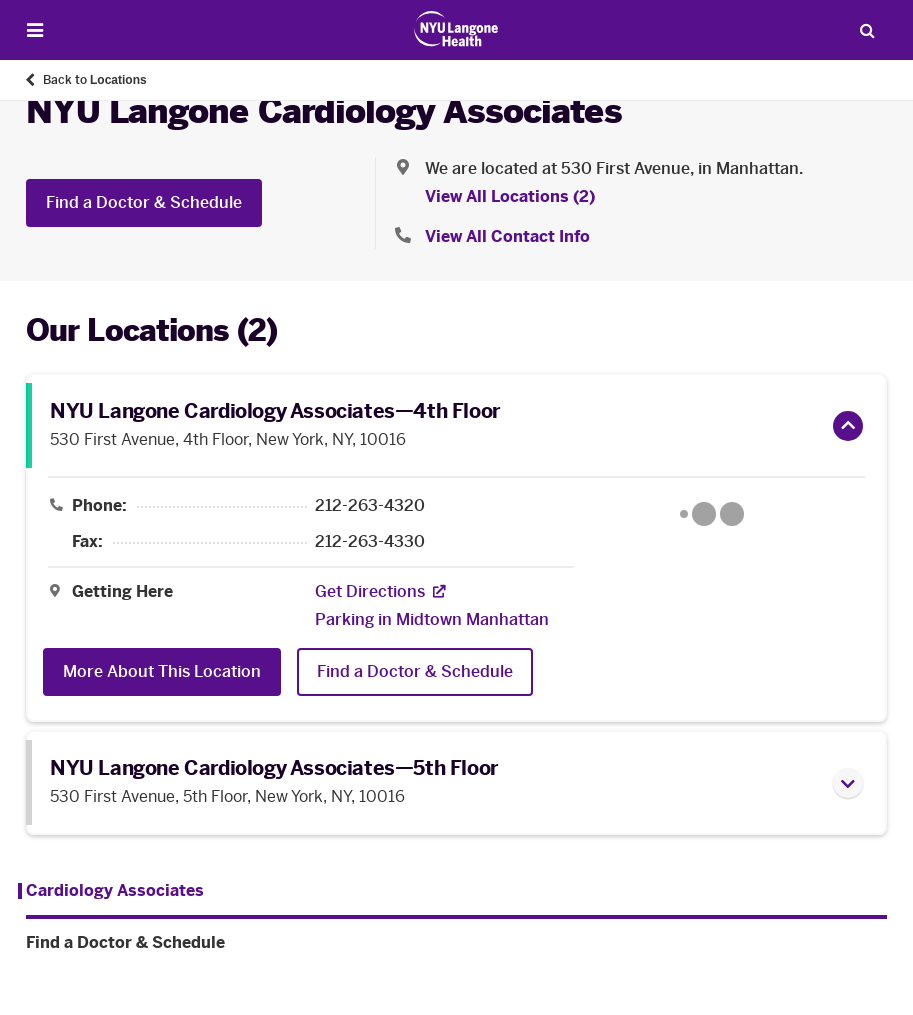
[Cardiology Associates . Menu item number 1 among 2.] (111, 891)
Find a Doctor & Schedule (144, 202)
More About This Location (162, 671)
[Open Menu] (34, 30)
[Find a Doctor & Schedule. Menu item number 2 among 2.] (456, 943)
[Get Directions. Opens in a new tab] (370, 592)
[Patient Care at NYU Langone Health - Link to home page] (456, 29)
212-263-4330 (370, 542)
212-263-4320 (370, 506)
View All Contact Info (507, 236)
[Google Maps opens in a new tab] (711, 514)
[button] (848, 426)
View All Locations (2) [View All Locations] (510, 196)
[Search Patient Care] (867, 30)
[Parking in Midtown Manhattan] (432, 620)
